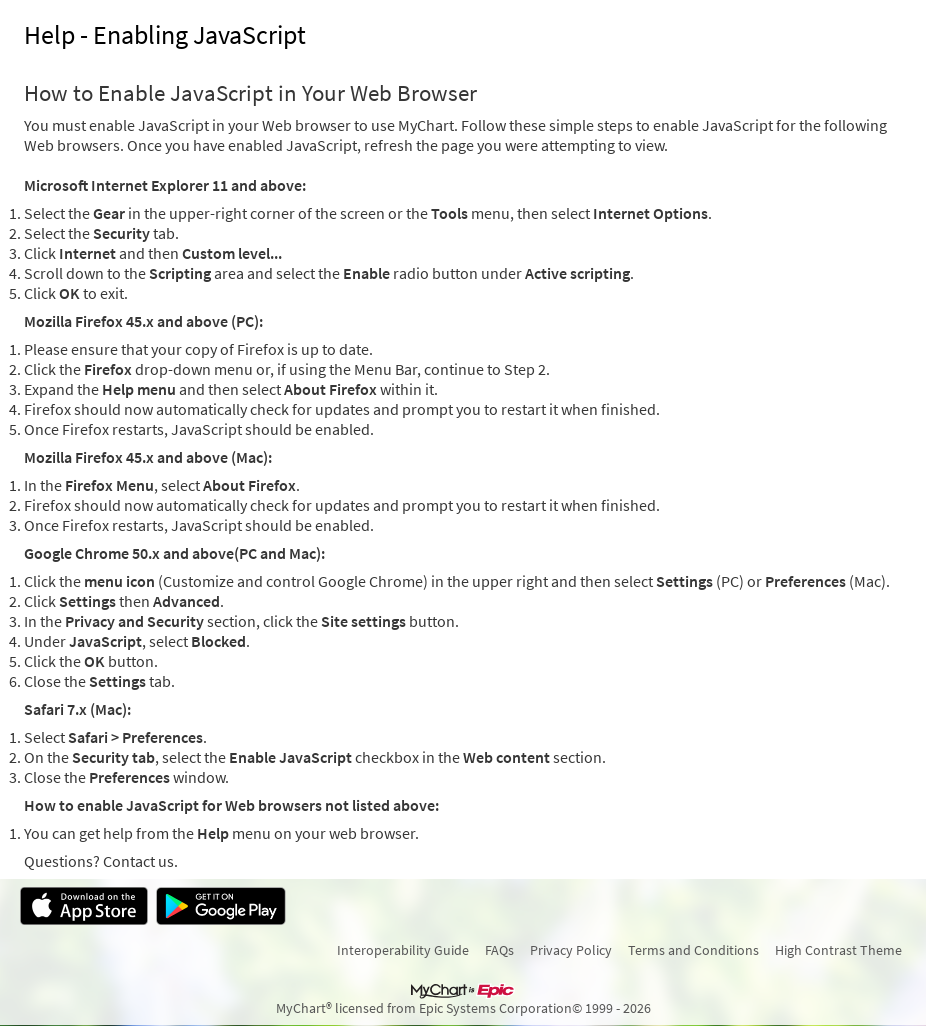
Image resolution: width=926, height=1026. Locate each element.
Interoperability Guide (403, 950)
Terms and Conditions (693, 950)
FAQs (499, 950)
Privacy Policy (571, 950)
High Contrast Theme (838, 950)
